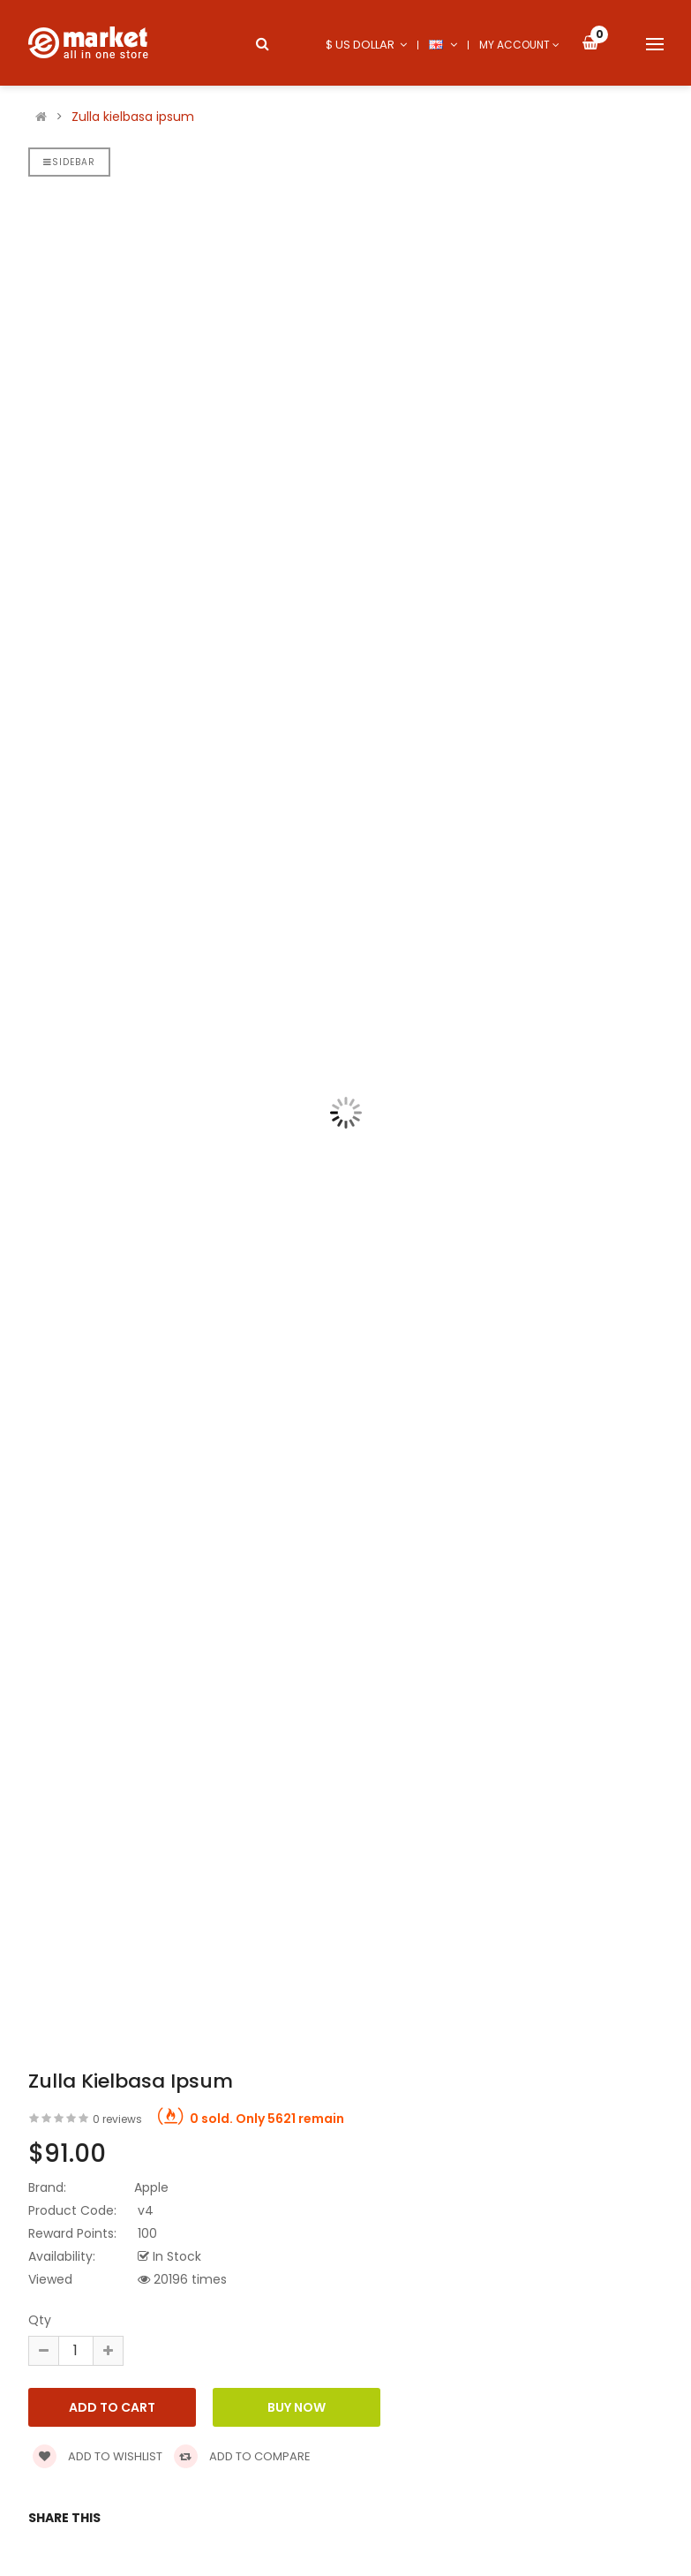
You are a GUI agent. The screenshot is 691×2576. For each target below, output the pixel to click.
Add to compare (242, 2456)
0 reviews (117, 2119)
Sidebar (69, 162)
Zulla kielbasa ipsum (132, 116)
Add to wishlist (97, 2456)
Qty (39, 2320)
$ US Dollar (366, 44)
